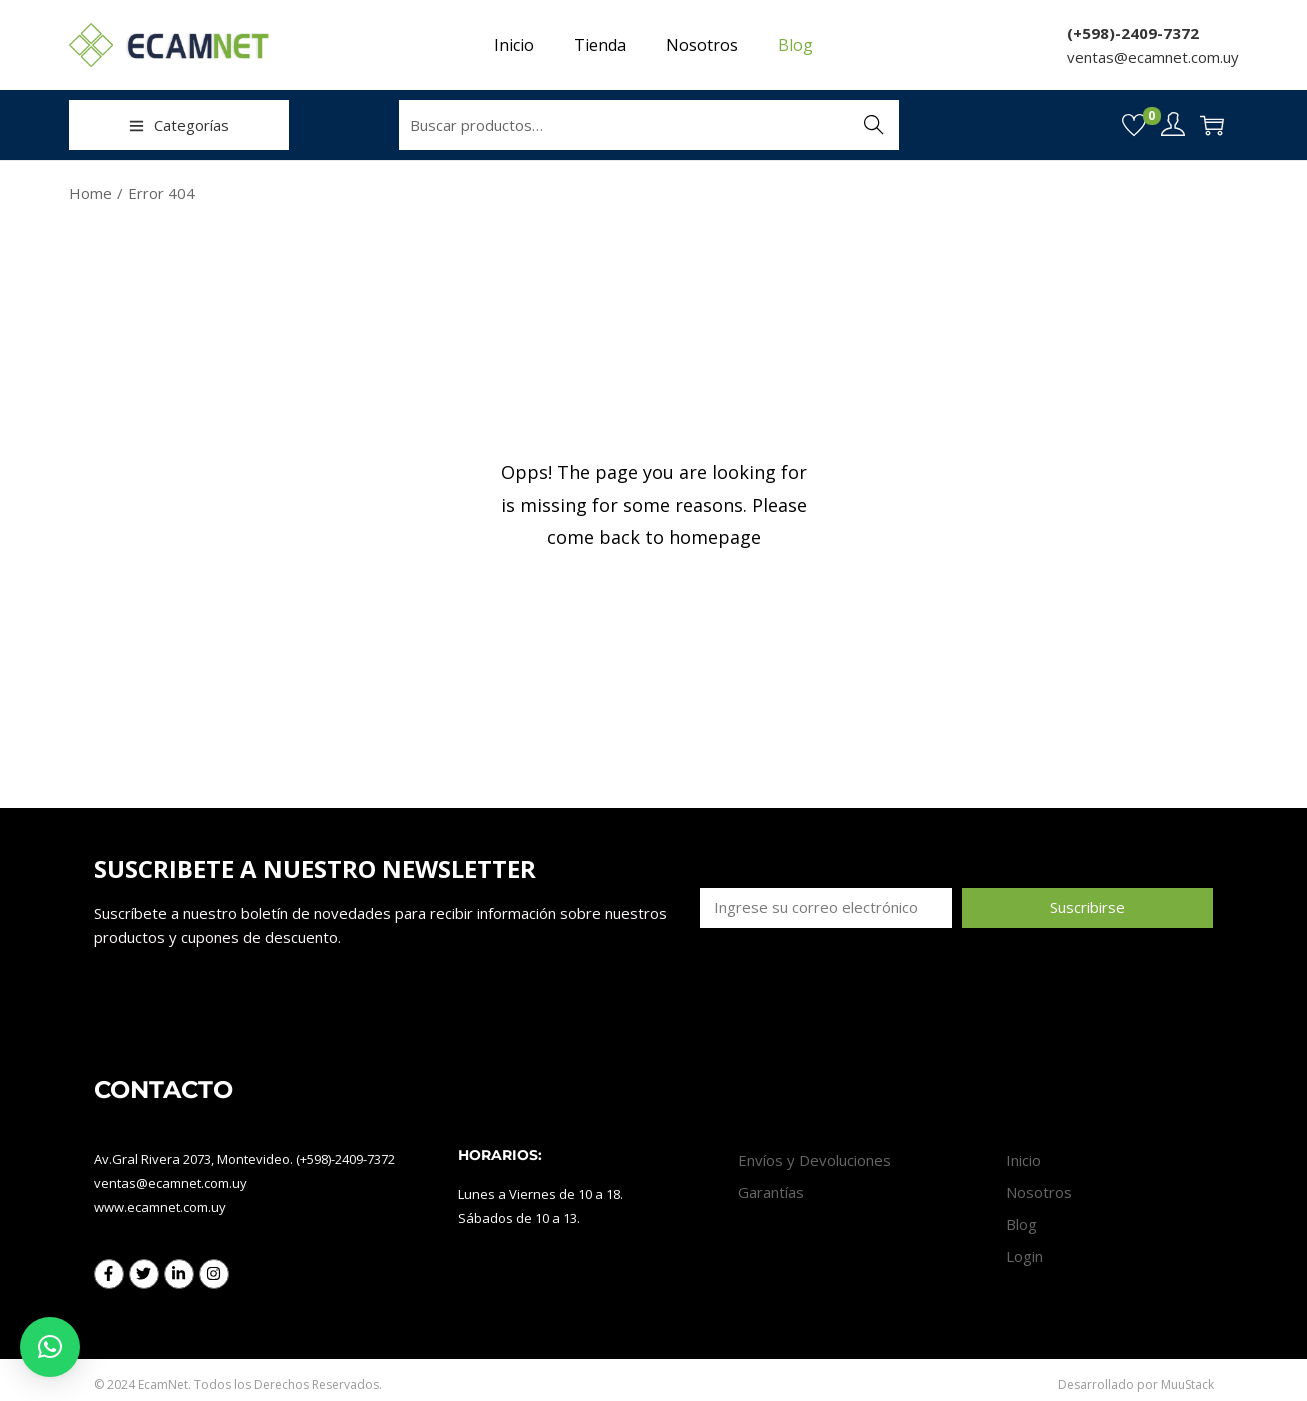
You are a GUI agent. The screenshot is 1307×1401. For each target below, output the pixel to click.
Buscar (873, 125)
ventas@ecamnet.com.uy (1153, 57)
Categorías (179, 125)
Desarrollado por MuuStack (1136, 1384)
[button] (50, 1347)
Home (90, 193)
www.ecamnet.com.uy (160, 1207)
